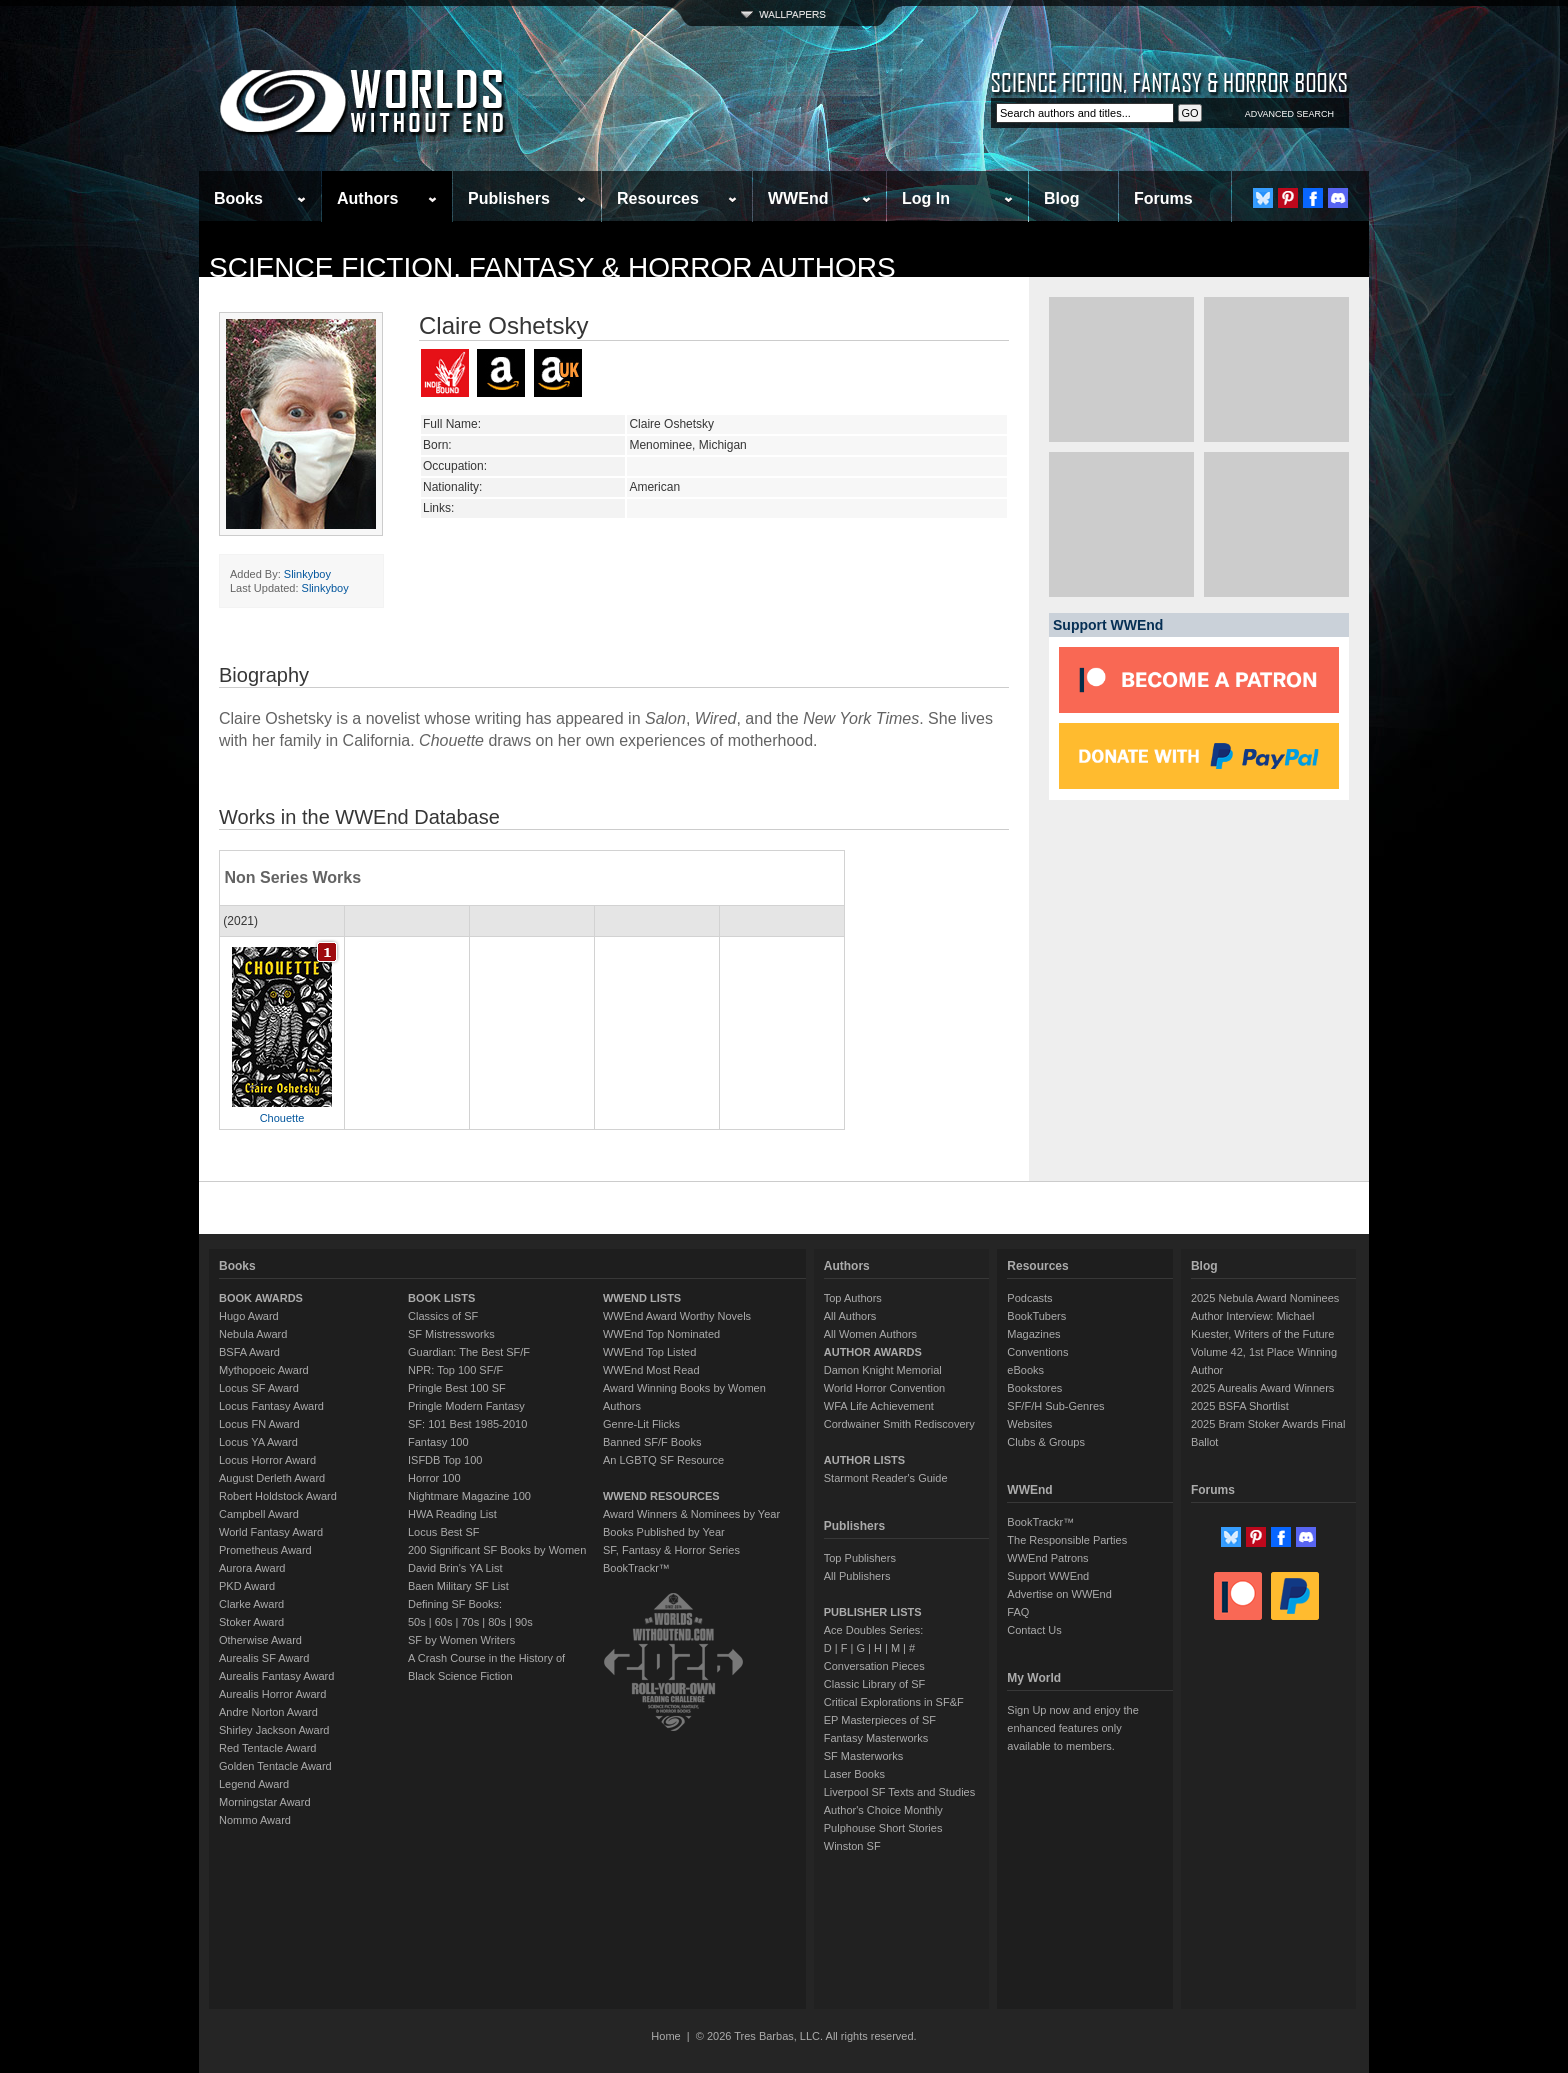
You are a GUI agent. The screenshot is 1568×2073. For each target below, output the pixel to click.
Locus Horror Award (267, 1460)
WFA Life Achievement (879, 1406)
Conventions (1037, 1352)
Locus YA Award (258, 1442)
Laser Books (854, 1774)
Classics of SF (443, 1316)
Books (238, 198)
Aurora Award (252, 1568)
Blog (1062, 198)
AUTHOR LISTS (864, 1460)
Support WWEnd (1048, 1576)
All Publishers (857, 1576)
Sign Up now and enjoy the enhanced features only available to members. (1072, 1728)
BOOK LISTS (441, 1298)
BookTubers (1036, 1316)
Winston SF (852, 1846)
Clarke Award (251, 1604)
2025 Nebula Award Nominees (1265, 1298)
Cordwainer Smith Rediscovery (899, 1424)
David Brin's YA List (455, 1568)
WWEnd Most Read (651, 1370)
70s (470, 1622)
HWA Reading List (452, 1514)
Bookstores (1034, 1388)
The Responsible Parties (1067, 1540)
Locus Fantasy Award (271, 1406)
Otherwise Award (260, 1640)
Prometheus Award (265, 1550)
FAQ (1018, 1612)
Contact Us (1034, 1630)
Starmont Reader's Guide (886, 1478)
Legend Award (254, 1784)
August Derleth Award (272, 1478)
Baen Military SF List (458, 1586)
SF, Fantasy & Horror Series (671, 1550)
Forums (1163, 198)
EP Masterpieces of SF (880, 1720)
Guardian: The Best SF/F (469, 1352)
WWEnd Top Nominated (661, 1334)
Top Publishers (860, 1558)
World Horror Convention (884, 1388)
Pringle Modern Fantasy (466, 1406)
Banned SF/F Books (652, 1442)
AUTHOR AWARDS (873, 1352)
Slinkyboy (307, 574)
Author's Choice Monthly (883, 1810)
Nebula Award (253, 1334)
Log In (926, 198)
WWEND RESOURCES (661, 1496)
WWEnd (798, 198)
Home (665, 2036)
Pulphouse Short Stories (883, 1828)
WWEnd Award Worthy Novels (677, 1316)
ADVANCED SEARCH (1289, 114)
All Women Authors (870, 1334)
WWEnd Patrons (1047, 1558)
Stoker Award (251, 1622)
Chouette (282, 1118)
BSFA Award (249, 1352)
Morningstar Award (265, 1802)
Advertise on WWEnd (1059, 1594)
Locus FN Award (259, 1424)
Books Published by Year (664, 1532)
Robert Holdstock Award (278, 1496)
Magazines (1033, 1334)
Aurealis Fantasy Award (276, 1676)
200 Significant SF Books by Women (497, 1550)
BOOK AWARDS (261, 1298)
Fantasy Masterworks (876, 1738)
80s (497, 1622)
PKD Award (247, 1586)
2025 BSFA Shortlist (1240, 1406)
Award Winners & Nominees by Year (691, 1514)
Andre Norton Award (268, 1712)
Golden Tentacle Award (275, 1766)
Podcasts (1029, 1298)
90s (524, 1622)
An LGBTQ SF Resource (663, 1460)
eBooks (1025, 1370)
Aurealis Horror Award (272, 1694)
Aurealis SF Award (264, 1658)
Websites (1029, 1424)
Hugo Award (249, 1316)
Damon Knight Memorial (883, 1370)
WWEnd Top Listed (649, 1352)
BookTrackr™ (636, 1568)
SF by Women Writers (461, 1640)
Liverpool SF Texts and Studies (899, 1792)
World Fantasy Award (271, 1532)
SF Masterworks (863, 1756)
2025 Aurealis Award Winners (1263, 1388)
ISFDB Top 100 (445, 1460)
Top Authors (853, 1298)
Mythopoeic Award (264, 1370)
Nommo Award (255, 1820)
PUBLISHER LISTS (873, 1612)
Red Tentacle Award (267, 1748)
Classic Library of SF (874, 1684)
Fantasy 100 (438, 1442)
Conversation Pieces (874, 1666)
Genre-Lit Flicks (641, 1424)
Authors (367, 198)
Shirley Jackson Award (274, 1730)
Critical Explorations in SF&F (894, 1702)
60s (444, 1622)
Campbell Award (259, 1514)
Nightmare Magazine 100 (469, 1496)
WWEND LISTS (642, 1298)
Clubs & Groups (1046, 1442)
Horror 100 (434, 1478)
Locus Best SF (444, 1532)
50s (417, 1622)
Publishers (509, 198)
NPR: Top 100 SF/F (455, 1370)
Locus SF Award (259, 1388)
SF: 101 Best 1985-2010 (467, 1424)
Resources (658, 198)
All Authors (850, 1316)
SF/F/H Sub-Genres (1055, 1406)
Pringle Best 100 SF (457, 1388)
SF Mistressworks (451, 1334)
